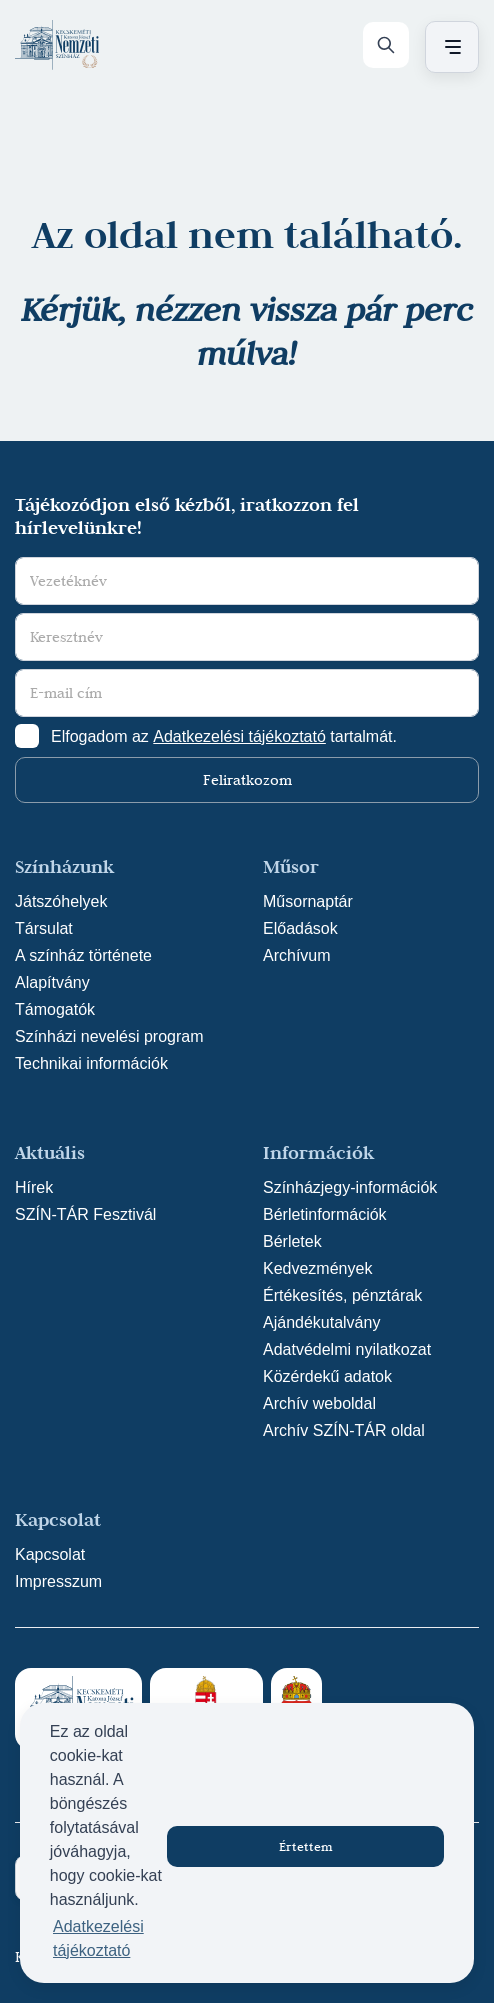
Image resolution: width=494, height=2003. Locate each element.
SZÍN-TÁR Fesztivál (85, 1214)
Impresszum (58, 1581)
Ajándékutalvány (321, 1322)
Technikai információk (91, 1063)
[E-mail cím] (247, 693)
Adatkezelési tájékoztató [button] (98, 1938)
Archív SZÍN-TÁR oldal (344, 1430)
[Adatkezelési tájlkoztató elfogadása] (27, 736)
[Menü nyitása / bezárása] (449, 47)
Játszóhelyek (61, 901)
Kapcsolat (50, 1554)
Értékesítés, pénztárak (342, 1295)
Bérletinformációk (325, 1214)
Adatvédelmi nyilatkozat (347, 1349)
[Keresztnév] (247, 637)
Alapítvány (52, 982)
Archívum (297, 955)
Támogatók (55, 1009)
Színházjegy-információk (350, 1187)
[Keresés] (386, 45)
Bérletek (292, 1241)
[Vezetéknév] (247, 581)
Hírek (34, 1187)
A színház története (83, 955)
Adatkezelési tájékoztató (239, 736)
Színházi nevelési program (109, 1036)
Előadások (300, 928)
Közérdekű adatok (327, 1376)
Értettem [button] (306, 1846)
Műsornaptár (308, 901)
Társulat (44, 928)
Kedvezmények (317, 1268)
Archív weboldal (319, 1403)
